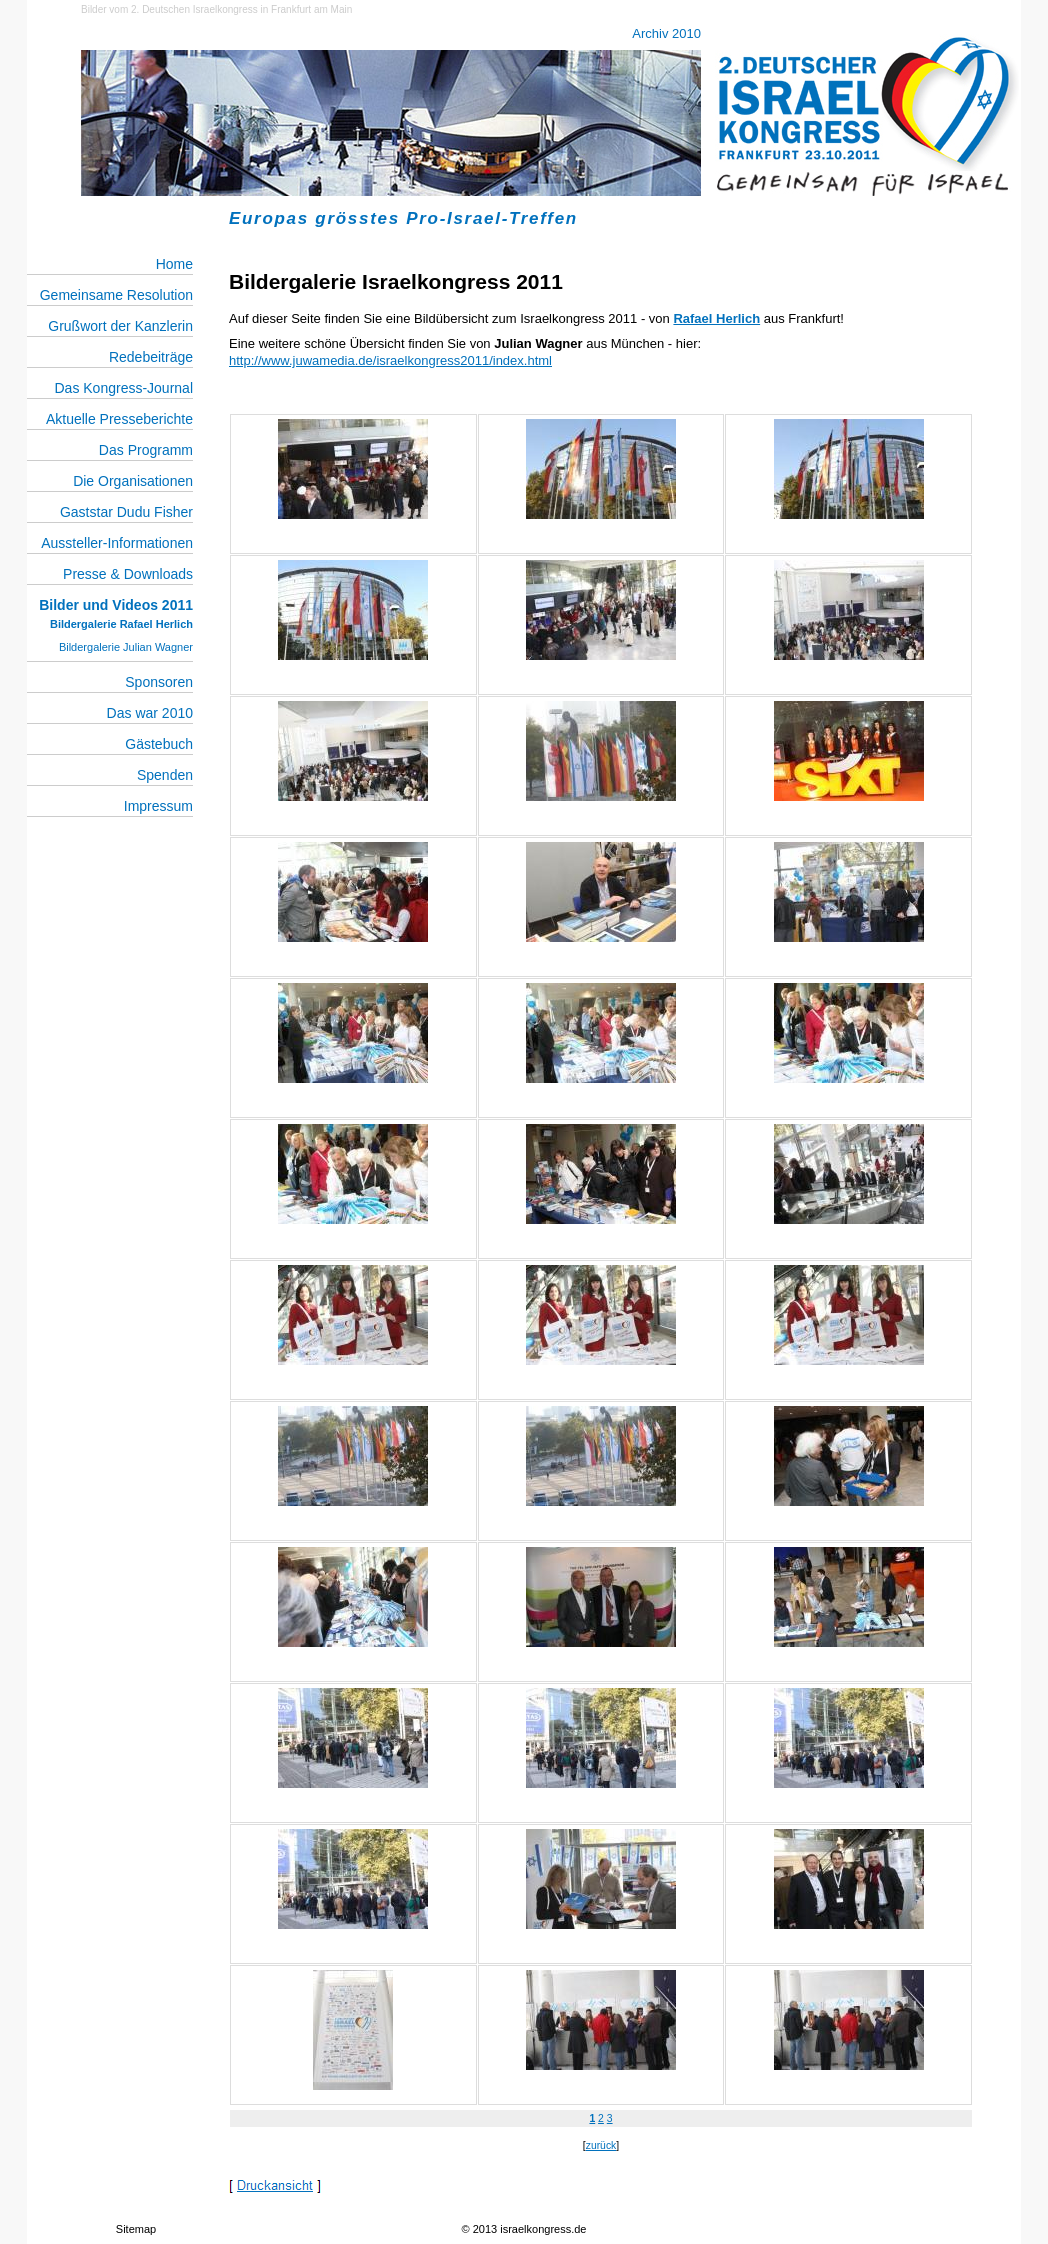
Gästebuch (159, 744)
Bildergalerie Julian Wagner (126, 647)
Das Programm (146, 450)
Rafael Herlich (716, 318)
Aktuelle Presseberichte (119, 419)
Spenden (165, 775)
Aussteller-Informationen (117, 543)
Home (174, 264)
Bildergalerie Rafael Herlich (121, 624)
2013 (485, 2229)
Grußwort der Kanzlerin (120, 326)
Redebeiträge (151, 357)
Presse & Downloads (128, 574)
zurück (601, 2145)
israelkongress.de (543, 2229)
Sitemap (136, 2229)
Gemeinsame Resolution (116, 295)
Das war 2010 (150, 713)
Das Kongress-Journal (123, 388)
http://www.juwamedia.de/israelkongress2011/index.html (390, 360)
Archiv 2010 (666, 33)
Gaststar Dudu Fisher (126, 512)
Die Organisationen (133, 481)
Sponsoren (159, 682)
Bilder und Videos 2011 (116, 605)
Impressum (158, 806)
